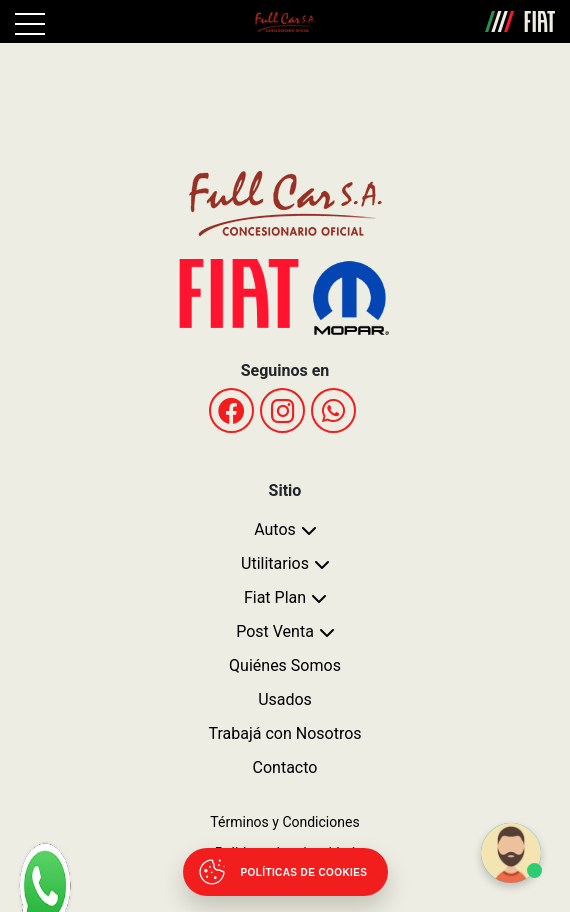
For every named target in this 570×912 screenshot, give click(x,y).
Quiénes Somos (285, 665)
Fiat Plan (275, 597)
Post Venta (275, 631)
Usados (285, 699)
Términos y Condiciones (284, 822)
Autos (275, 529)
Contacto (285, 767)
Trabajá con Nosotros (284, 733)
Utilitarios (275, 563)
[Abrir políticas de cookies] (285, 872)
